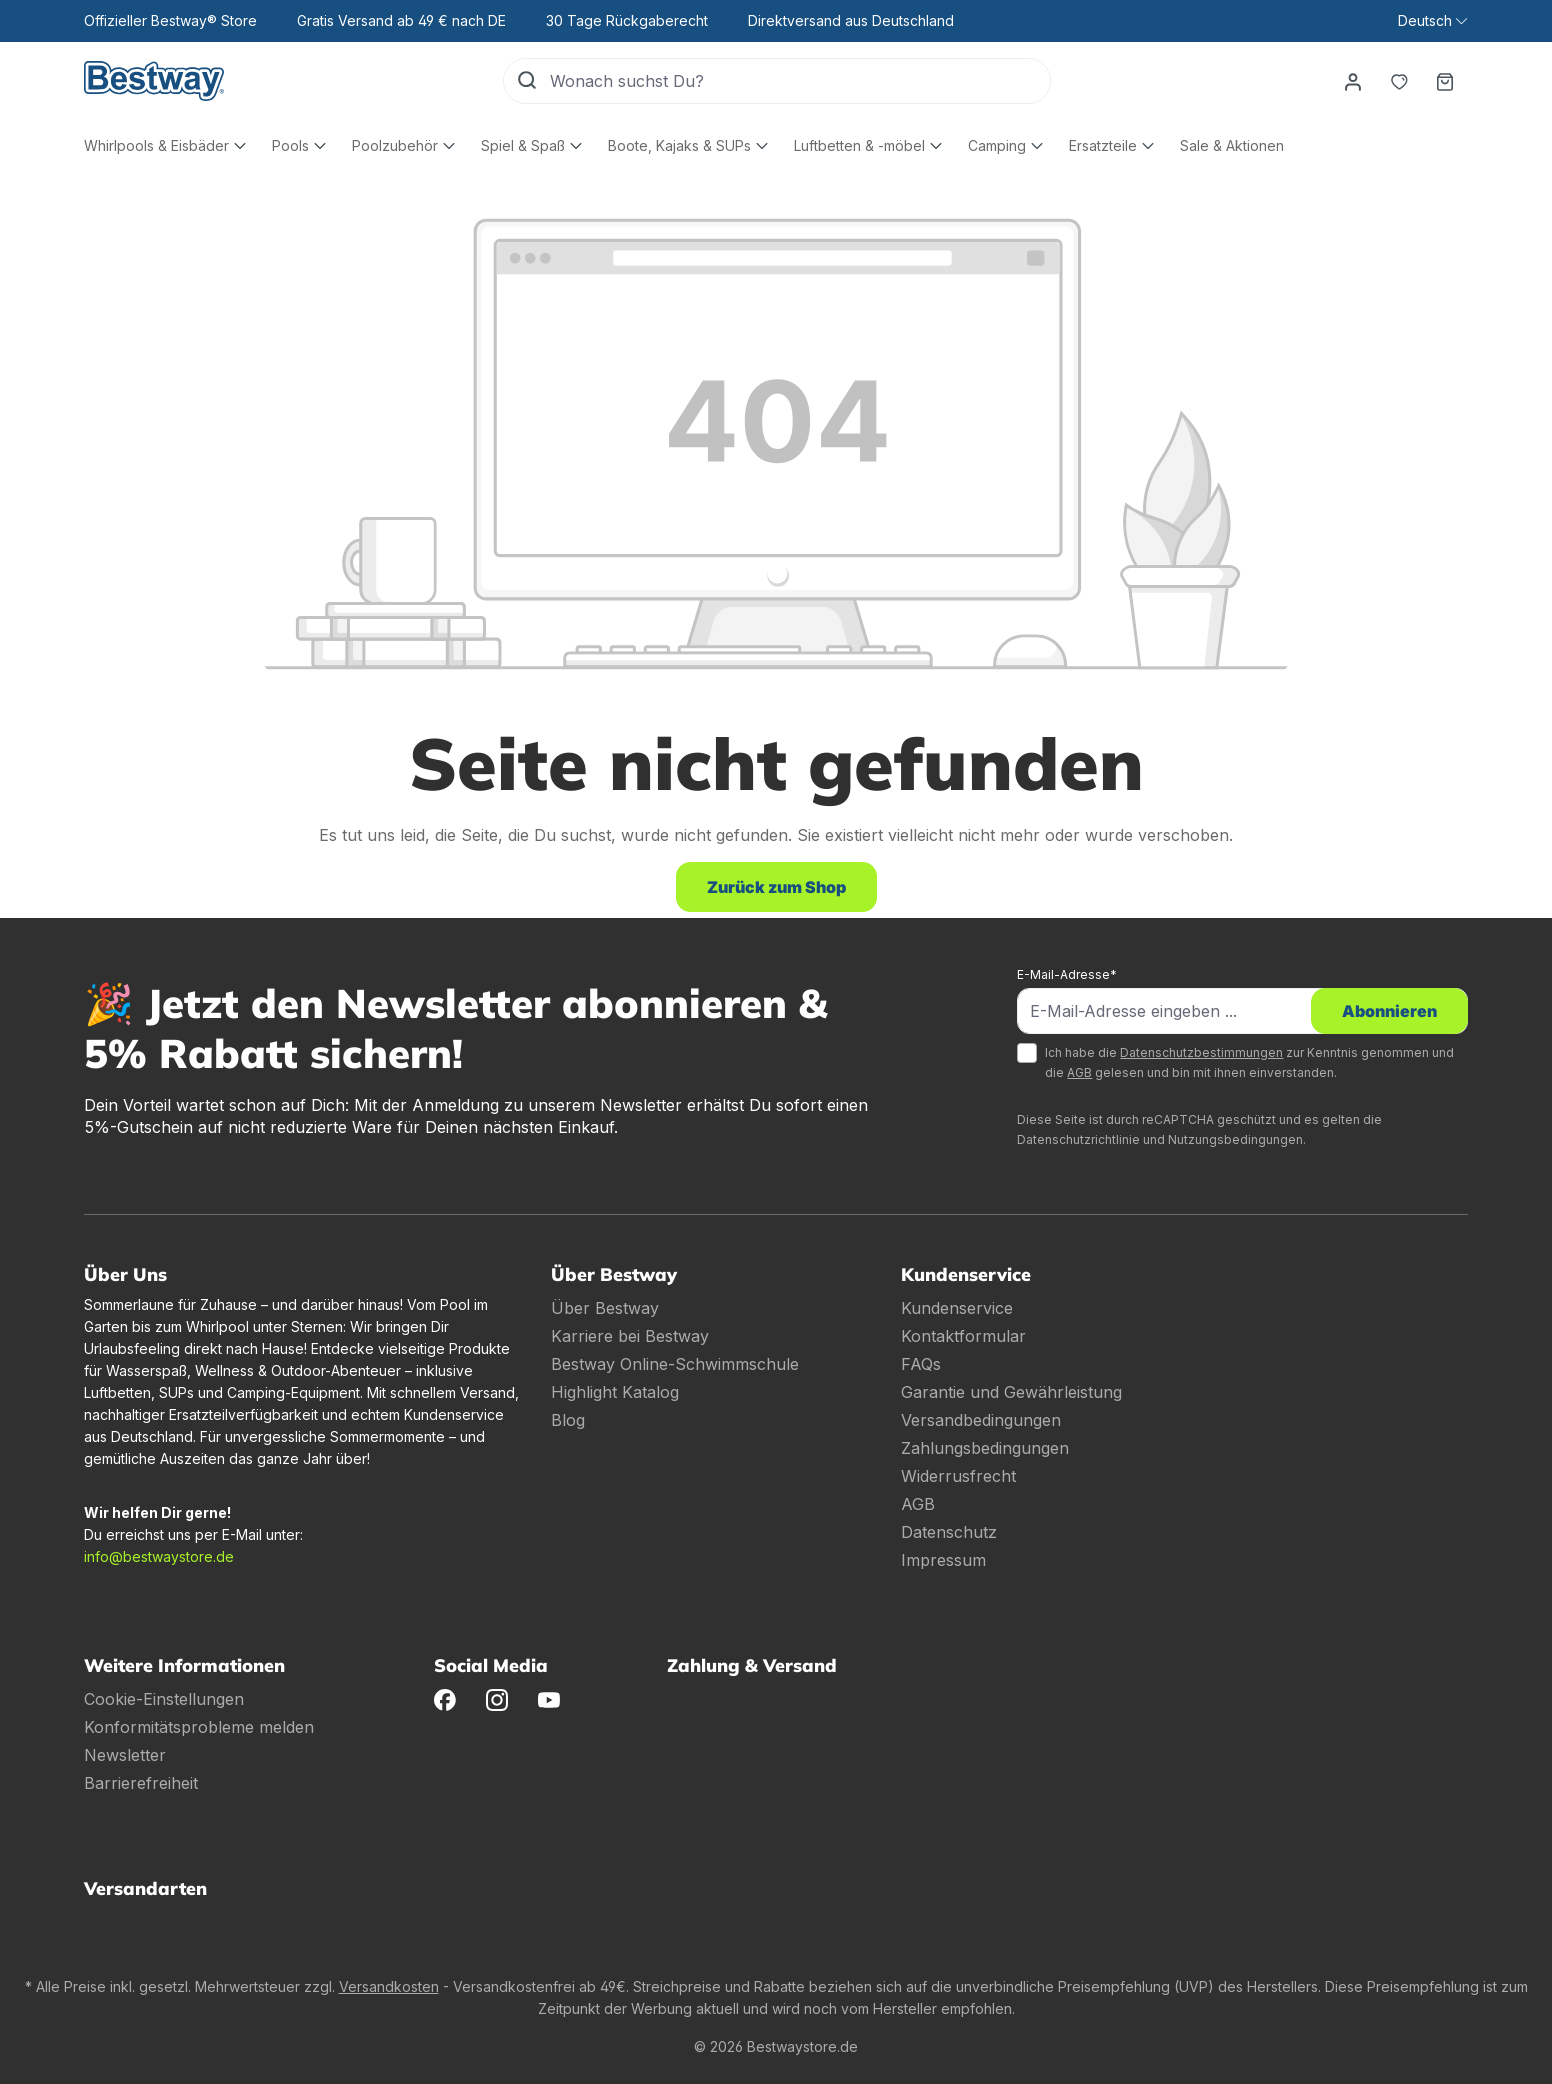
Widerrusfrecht (958, 1476)
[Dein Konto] (1353, 81)
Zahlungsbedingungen (985, 1448)
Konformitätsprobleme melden (199, 1727)
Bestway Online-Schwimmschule (675, 1364)
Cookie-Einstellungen (164, 1699)
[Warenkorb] (1445, 81)
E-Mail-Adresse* (1067, 974)
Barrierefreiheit (141, 1783)
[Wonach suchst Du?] (800, 81)
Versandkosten (389, 1986)
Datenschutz (949, 1532)
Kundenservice (957, 1308)
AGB (1079, 1072)
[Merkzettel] (1399, 81)
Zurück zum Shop (776, 887)
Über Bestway (605, 1308)
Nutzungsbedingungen (1235, 1139)
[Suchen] (527, 81)
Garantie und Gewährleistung (1011, 1392)
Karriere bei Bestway (630, 1336)
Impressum (943, 1560)
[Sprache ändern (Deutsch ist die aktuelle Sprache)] (1432, 21)
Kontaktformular (963, 1336)
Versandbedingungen (981, 1420)
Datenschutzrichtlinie (1078, 1139)
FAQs (921, 1364)
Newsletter (125, 1755)
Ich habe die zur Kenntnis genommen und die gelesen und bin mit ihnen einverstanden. (1249, 1062)
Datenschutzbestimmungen (1201, 1052)
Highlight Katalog (615, 1392)
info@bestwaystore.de (159, 1556)
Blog (568, 1420)
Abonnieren (1389, 1011)
